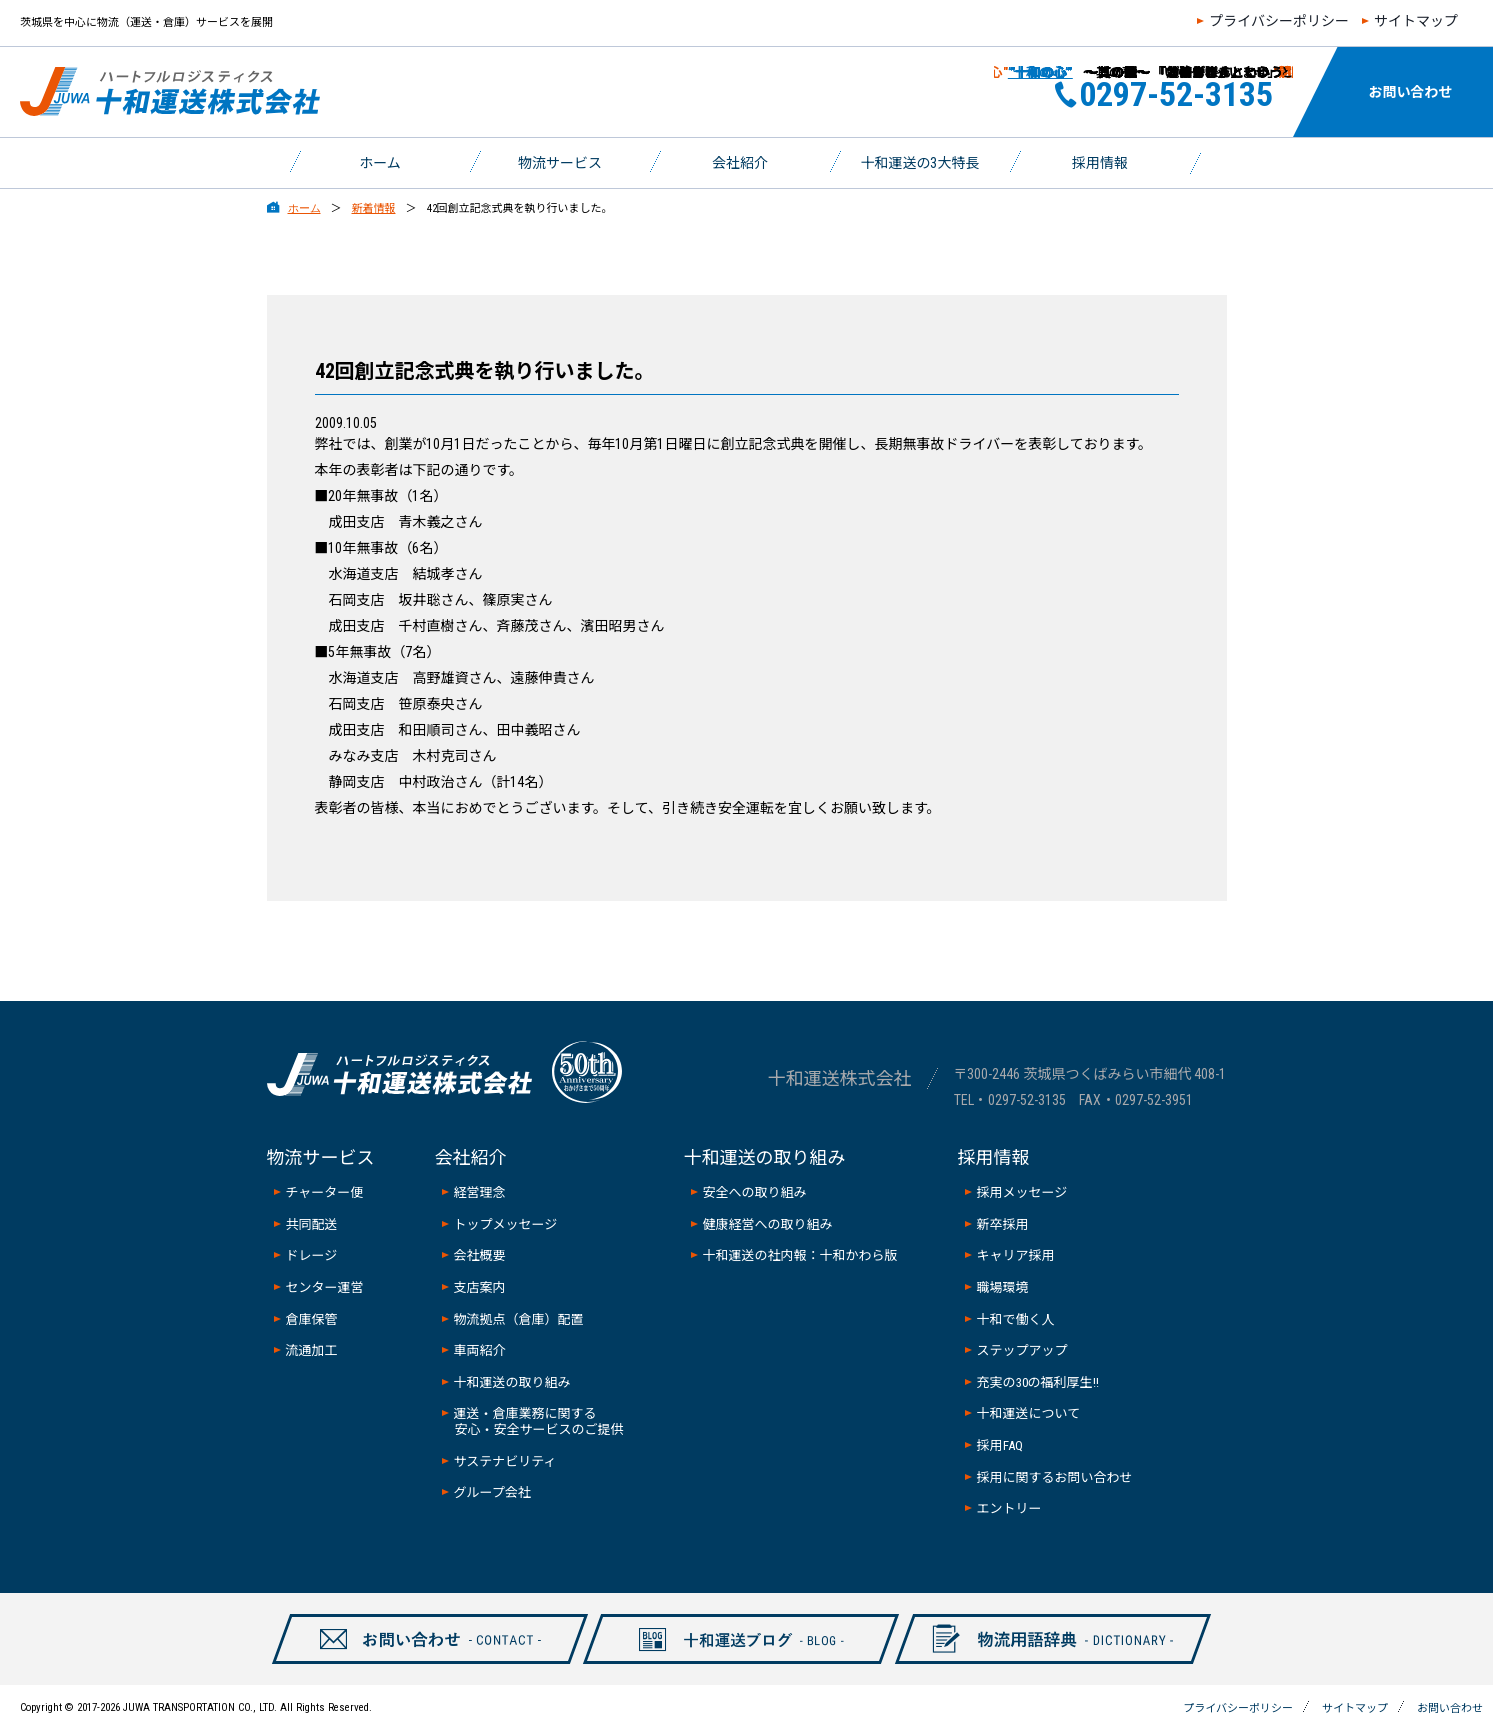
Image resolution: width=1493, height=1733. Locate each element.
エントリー (1009, 1508)
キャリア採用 (1016, 1255)
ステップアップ (1022, 1350)
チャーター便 (325, 1192)
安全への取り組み (755, 1192)
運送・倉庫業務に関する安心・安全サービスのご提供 (539, 1421)
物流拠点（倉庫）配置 (519, 1319)
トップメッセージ (506, 1224)
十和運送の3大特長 (920, 163)
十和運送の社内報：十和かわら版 (800, 1255)
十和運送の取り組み (512, 1382)
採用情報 (1100, 163)
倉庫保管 (312, 1319)
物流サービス (560, 163)
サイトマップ (1416, 21)
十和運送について (1029, 1413)
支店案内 (480, 1287)
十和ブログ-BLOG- (730, 1663)
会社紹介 (740, 163)
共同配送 (312, 1224)
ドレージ (312, 1255)
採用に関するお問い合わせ (1055, 1477)
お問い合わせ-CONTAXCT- (418, 1663)
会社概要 (480, 1255)
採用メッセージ (1022, 1192)
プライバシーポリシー (1279, 21)
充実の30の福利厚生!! (1038, 1382)
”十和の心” (1025, 72)
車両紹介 (480, 1350)
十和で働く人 (1016, 1319)
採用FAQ (1000, 1445)
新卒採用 (1003, 1224)
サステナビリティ (505, 1461)
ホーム (380, 163)
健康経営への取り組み (768, 1224)
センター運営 (325, 1287)
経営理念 (480, 1192)
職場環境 (1003, 1287)
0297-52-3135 (1027, 1100)
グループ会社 (492, 1492)
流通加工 (312, 1350)
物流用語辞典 (1041, 1663)
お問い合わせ (1411, 92)
